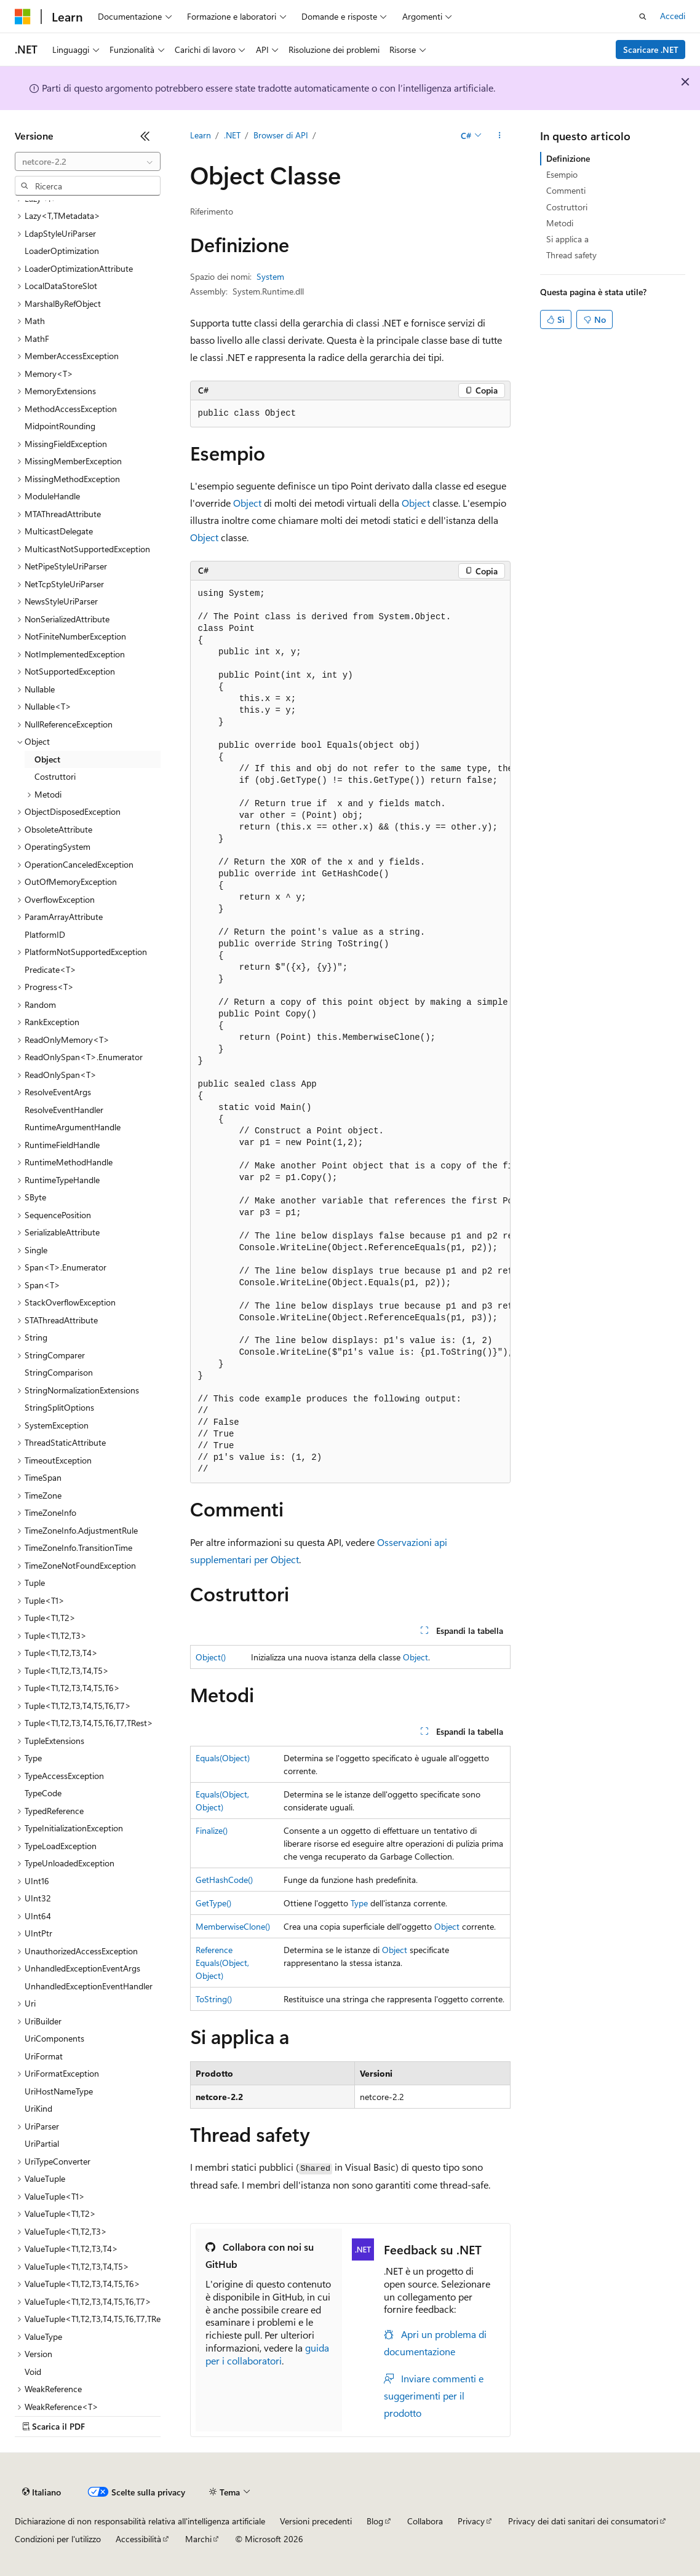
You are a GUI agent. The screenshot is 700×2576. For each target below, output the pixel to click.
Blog (375, 2521)
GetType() (213, 1903)
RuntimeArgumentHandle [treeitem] (73, 1127)
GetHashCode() (224, 1879)
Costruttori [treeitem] (55, 776)
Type (359, 1903)
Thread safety (571, 255)
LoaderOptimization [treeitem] (62, 250)
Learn (200, 135)
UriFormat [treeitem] (44, 2056)
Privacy (471, 2521)
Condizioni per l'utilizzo (58, 2539)
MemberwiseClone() (233, 1926)
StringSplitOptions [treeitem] (59, 1407)
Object (247, 502)
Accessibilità (138, 2539)
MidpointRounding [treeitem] (60, 426)
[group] (350, 1032)
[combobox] (88, 162)
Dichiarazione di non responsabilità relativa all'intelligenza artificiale (140, 2521)
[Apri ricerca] (642, 17)
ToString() (214, 1999)
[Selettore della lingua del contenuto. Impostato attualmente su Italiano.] (41, 2492)
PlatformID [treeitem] (45, 934)
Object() (211, 1657)
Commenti (566, 190)
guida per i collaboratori (267, 2354)
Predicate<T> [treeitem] (50, 969)
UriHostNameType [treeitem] (59, 2091)
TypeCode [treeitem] (43, 1793)
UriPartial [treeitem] (42, 2143)
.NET (232, 135)
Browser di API (280, 135)
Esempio (562, 174)
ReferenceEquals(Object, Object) (222, 1962)
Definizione (568, 158)
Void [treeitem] (33, 2371)
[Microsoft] (23, 17)
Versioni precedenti (316, 2521)
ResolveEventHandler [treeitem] (64, 1110)
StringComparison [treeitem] (59, 1372)
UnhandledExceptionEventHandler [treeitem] (89, 1986)
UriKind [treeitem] (38, 2108)
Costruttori (566, 207)
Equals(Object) (223, 1758)
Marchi (198, 2539)
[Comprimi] (145, 136)
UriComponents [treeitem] (54, 2038)
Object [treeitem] (47, 759)
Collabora (425, 2521)
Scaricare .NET (650, 49)
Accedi (672, 16)
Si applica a (567, 239)
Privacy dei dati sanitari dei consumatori (583, 2521)
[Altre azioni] (499, 136)
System (270, 276)
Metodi (559, 223)
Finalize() (212, 1830)
